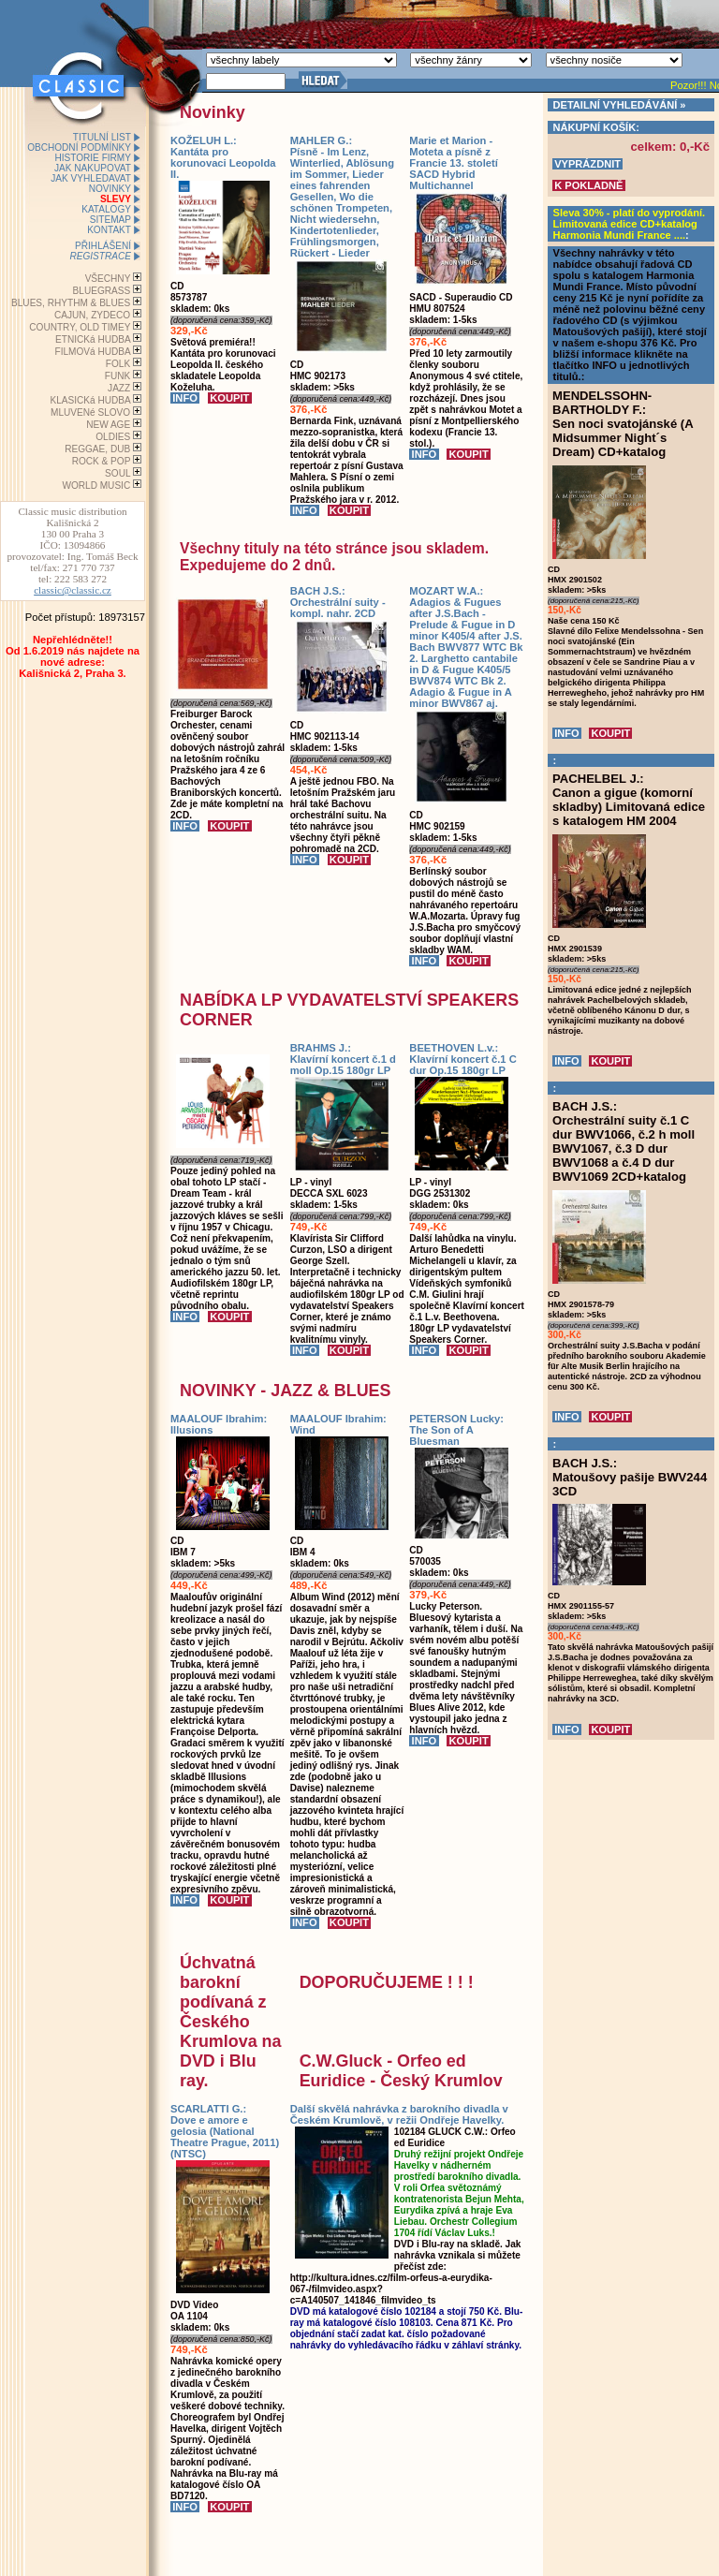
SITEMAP (110, 219)
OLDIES (112, 437)
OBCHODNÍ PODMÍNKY (79, 147)
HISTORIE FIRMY (92, 158)
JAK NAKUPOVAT (92, 168)
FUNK (117, 376)
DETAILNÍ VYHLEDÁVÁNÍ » (619, 104)
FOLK (118, 364)
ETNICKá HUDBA (92, 339)
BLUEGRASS (102, 291)
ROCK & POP (101, 461)
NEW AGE (108, 425)
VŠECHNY (108, 278)
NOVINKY (110, 189)
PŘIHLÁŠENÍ (103, 246)
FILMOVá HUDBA (93, 351)
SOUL (117, 473)
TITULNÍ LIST (102, 137)
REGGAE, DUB (97, 449)
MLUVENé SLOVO (90, 412)
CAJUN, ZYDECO (92, 315)
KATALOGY (106, 209)
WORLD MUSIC (96, 485)
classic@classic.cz (72, 590)
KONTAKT (109, 230)
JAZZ (119, 388)
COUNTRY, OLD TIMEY (79, 327)
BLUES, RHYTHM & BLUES (70, 303)
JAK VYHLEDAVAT (91, 178)
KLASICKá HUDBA (90, 400)
